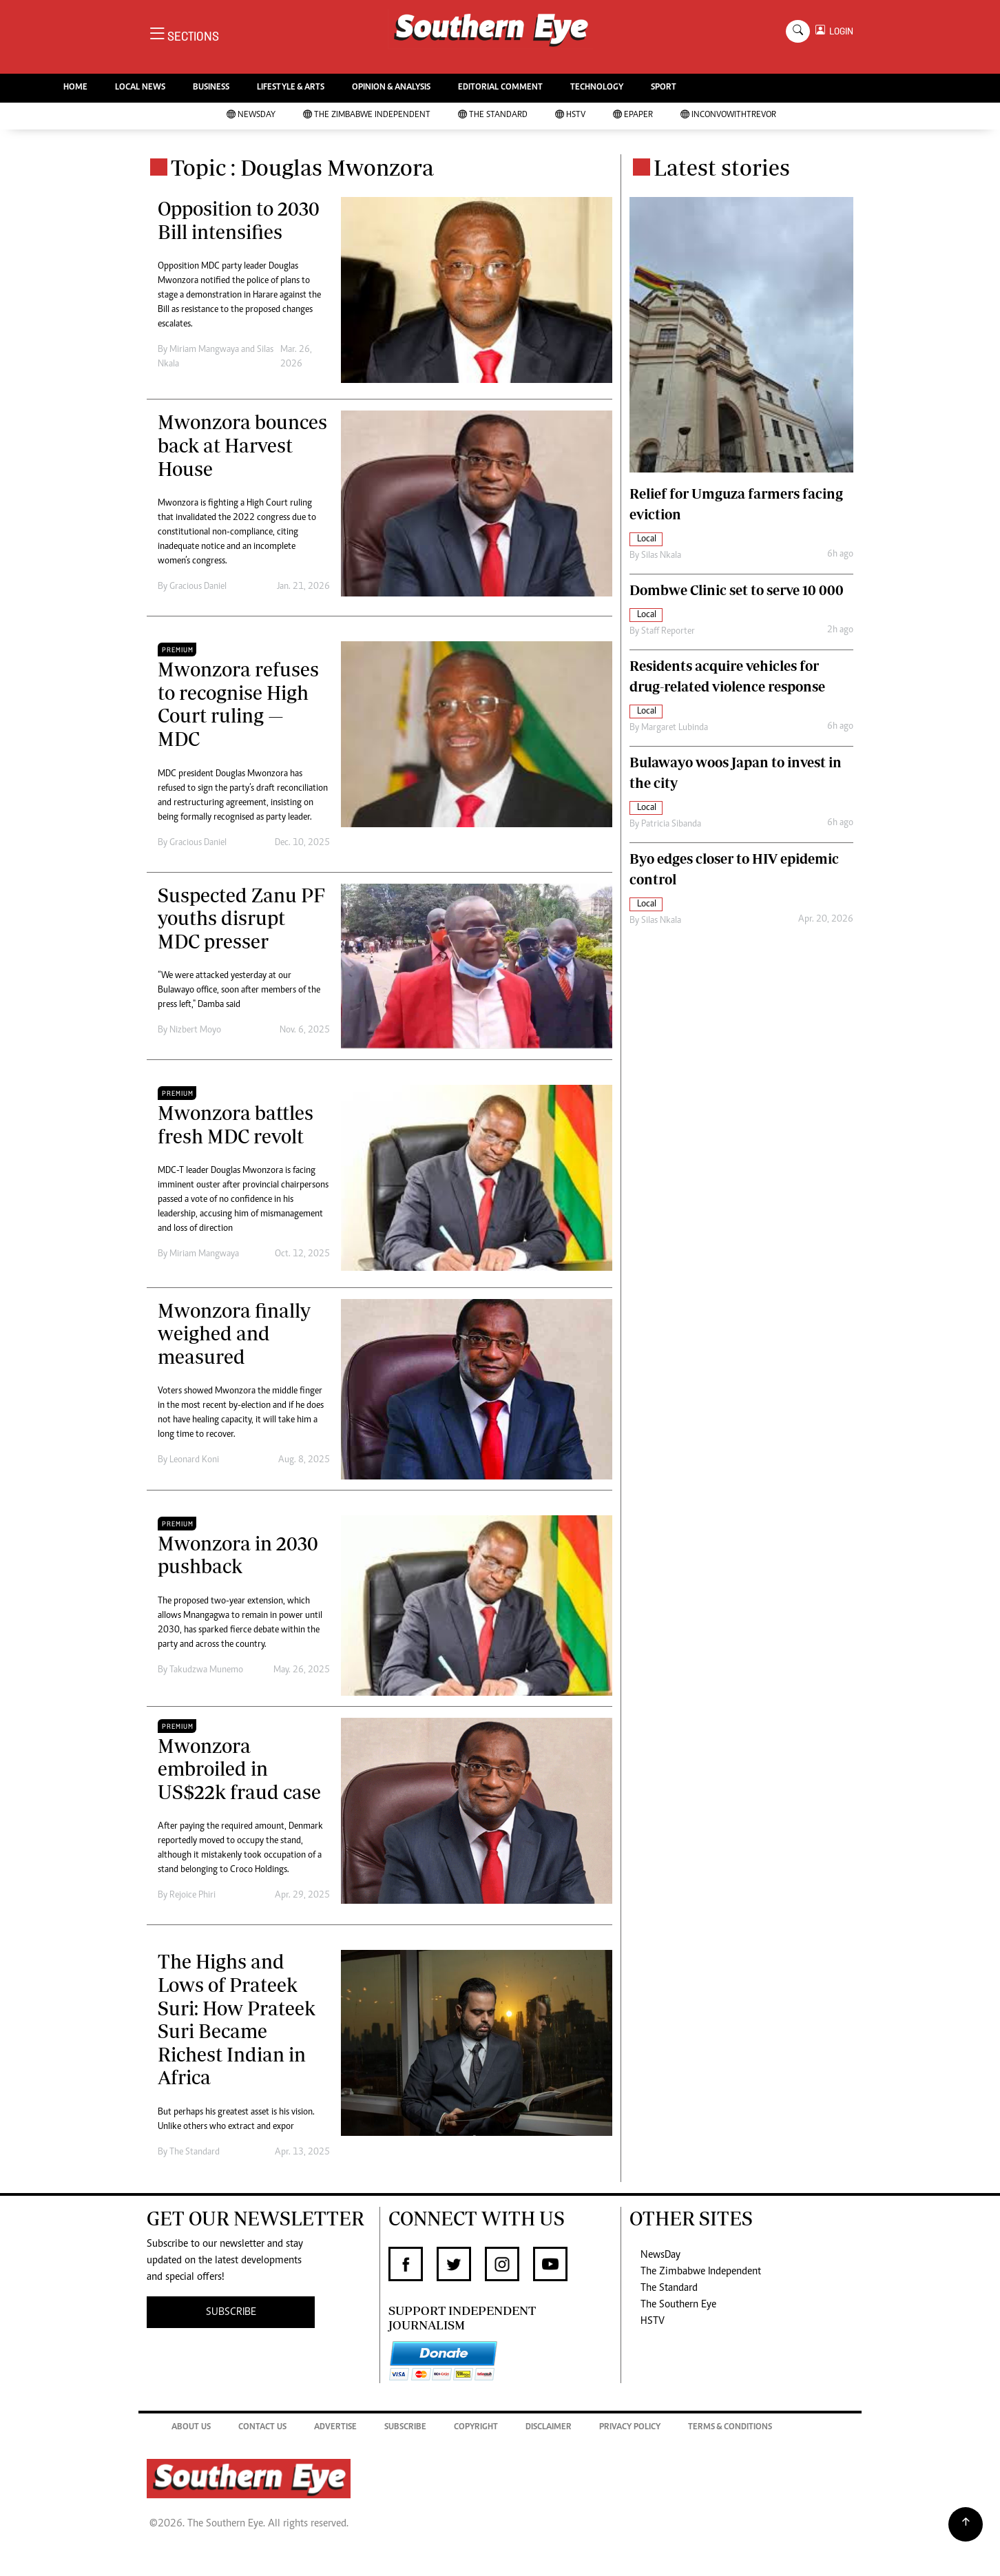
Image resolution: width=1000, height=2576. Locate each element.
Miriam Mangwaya (204, 350)
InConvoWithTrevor (728, 115)
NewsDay (251, 115)
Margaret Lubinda (674, 728)
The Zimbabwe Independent (366, 115)
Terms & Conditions (730, 2427)
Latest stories (722, 167)
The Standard (493, 115)
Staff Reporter (668, 631)
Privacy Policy (629, 2427)
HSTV (570, 115)
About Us (191, 2427)
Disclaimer (548, 2427)
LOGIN (839, 31)
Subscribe (405, 2427)
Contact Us (262, 2427)
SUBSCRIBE (231, 2312)
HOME (75, 87)
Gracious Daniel (198, 587)
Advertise (335, 2427)
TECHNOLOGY (596, 87)
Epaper (633, 115)
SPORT (663, 87)
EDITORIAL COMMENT (500, 87)
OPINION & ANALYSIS (391, 87)
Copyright (476, 2427)
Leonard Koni (194, 1460)
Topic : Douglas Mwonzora (302, 167)
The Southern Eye (678, 2304)
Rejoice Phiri (192, 1895)
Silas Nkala (661, 556)
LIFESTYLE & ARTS (290, 87)
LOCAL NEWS (140, 87)
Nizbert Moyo (195, 1030)
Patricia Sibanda (671, 824)
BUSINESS (211, 87)
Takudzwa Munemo (206, 1670)
